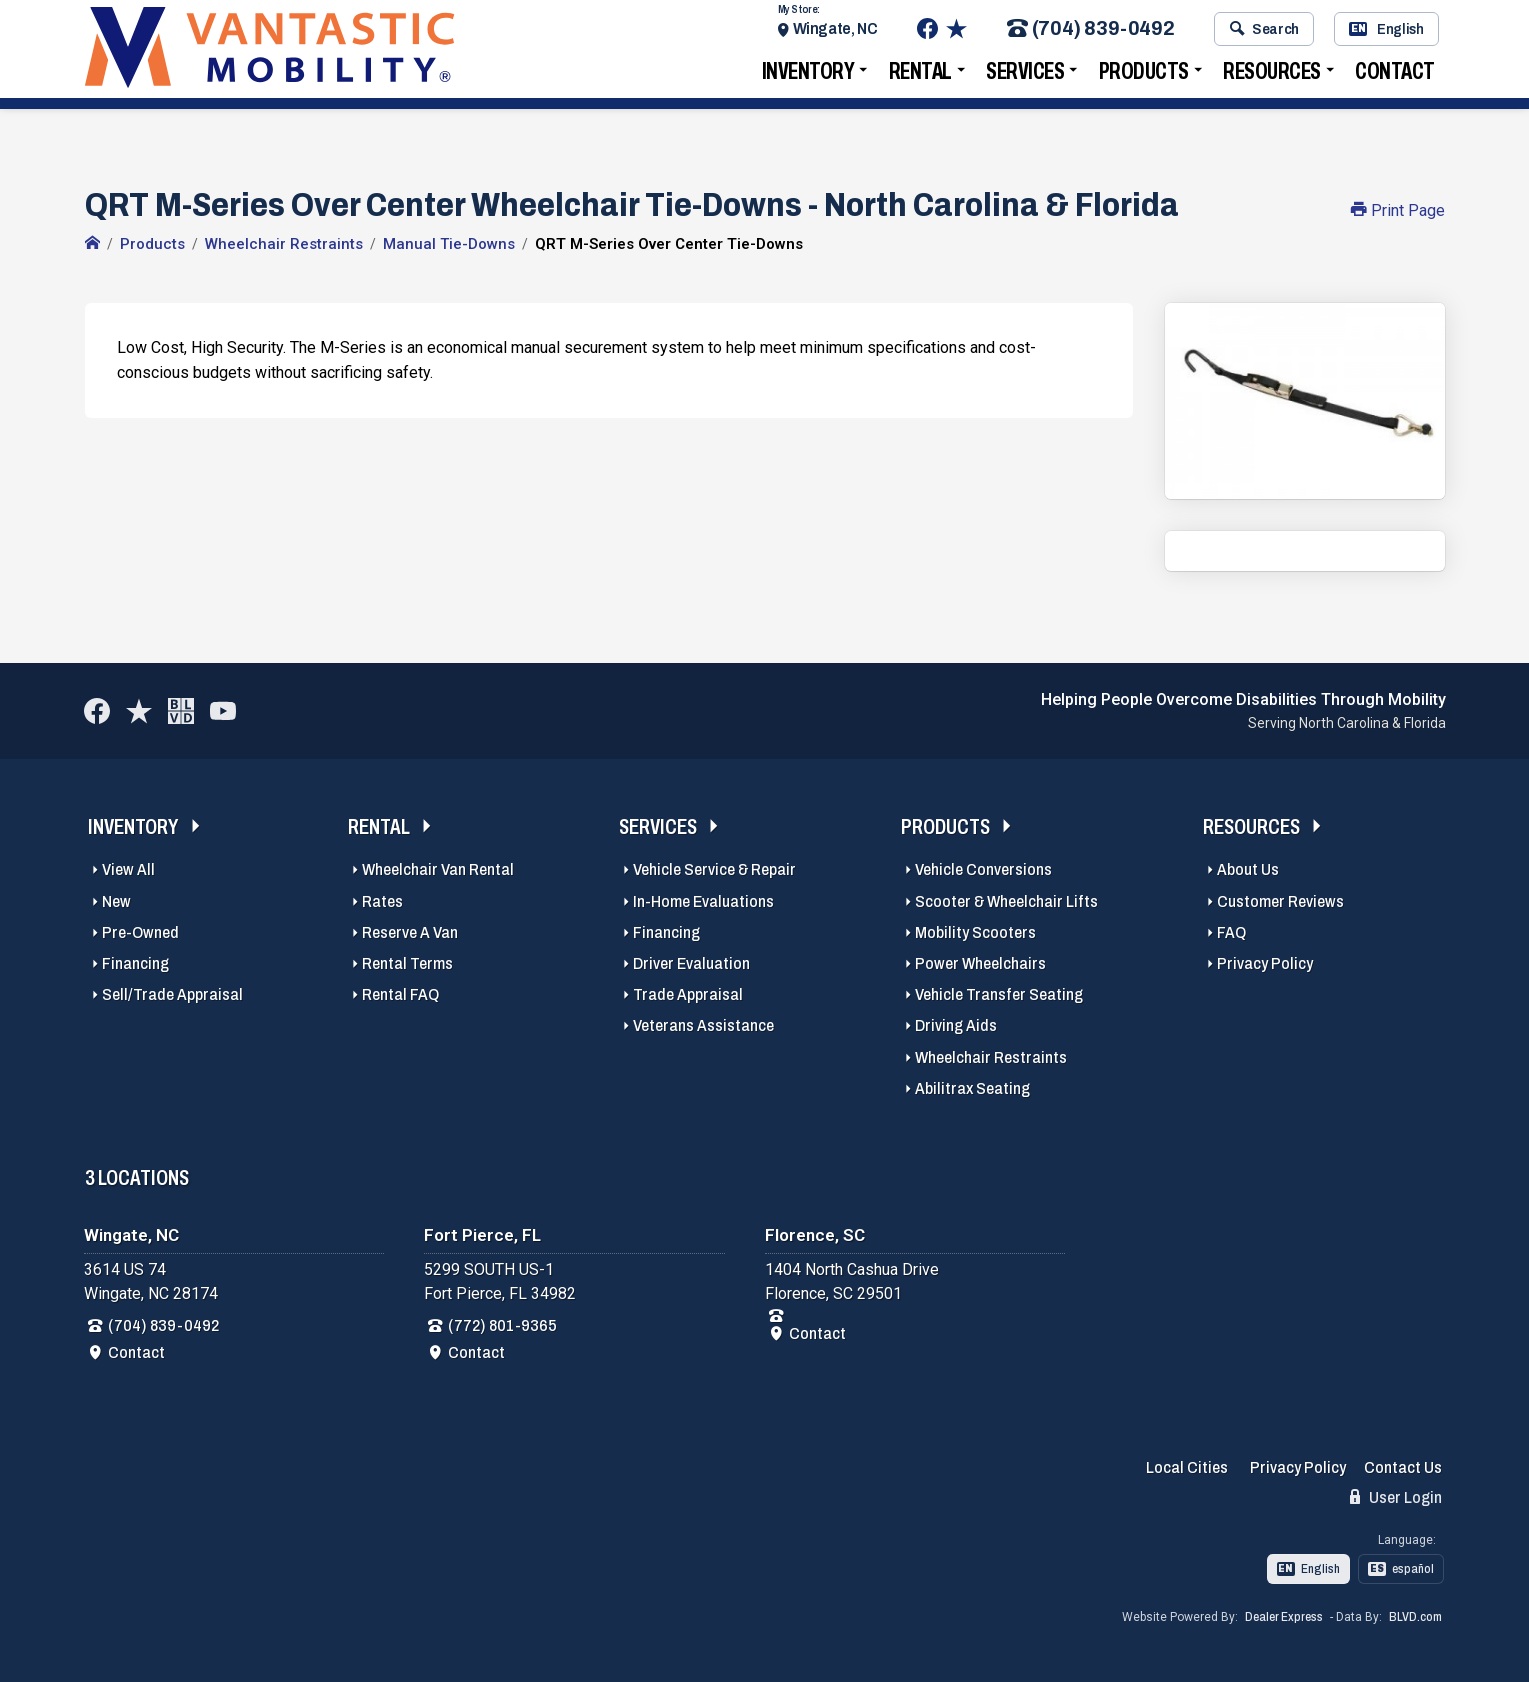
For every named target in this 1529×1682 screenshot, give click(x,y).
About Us (1248, 869)
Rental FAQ (400, 994)
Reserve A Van (410, 932)
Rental (920, 75)
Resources (1272, 75)
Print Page (1398, 210)
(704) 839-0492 (1090, 33)
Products (1144, 75)
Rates (382, 901)
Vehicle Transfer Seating (999, 994)
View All (128, 869)
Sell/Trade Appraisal (172, 994)
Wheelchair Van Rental (438, 869)
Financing (135, 963)
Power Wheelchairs (980, 963)
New (116, 901)
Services (1025, 75)
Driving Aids (956, 1025)
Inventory (808, 75)
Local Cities (1187, 1467)
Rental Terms (407, 963)
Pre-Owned (140, 932)
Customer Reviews (1280, 901)
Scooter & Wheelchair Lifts (1006, 901)
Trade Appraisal (688, 994)
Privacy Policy (1265, 963)
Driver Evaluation (691, 963)
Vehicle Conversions (983, 869)
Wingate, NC (835, 32)
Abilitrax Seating (972, 1088)
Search (1264, 33)
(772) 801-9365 (502, 1325)
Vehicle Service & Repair (714, 869)
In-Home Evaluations (703, 901)
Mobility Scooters (975, 932)
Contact (1395, 75)
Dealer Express (1284, 1617)
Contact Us (1403, 1467)
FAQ (1231, 932)
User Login (1396, 1497)
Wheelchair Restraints (991, 1057)
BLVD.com (1415, 1617)
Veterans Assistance (703, 1025)
